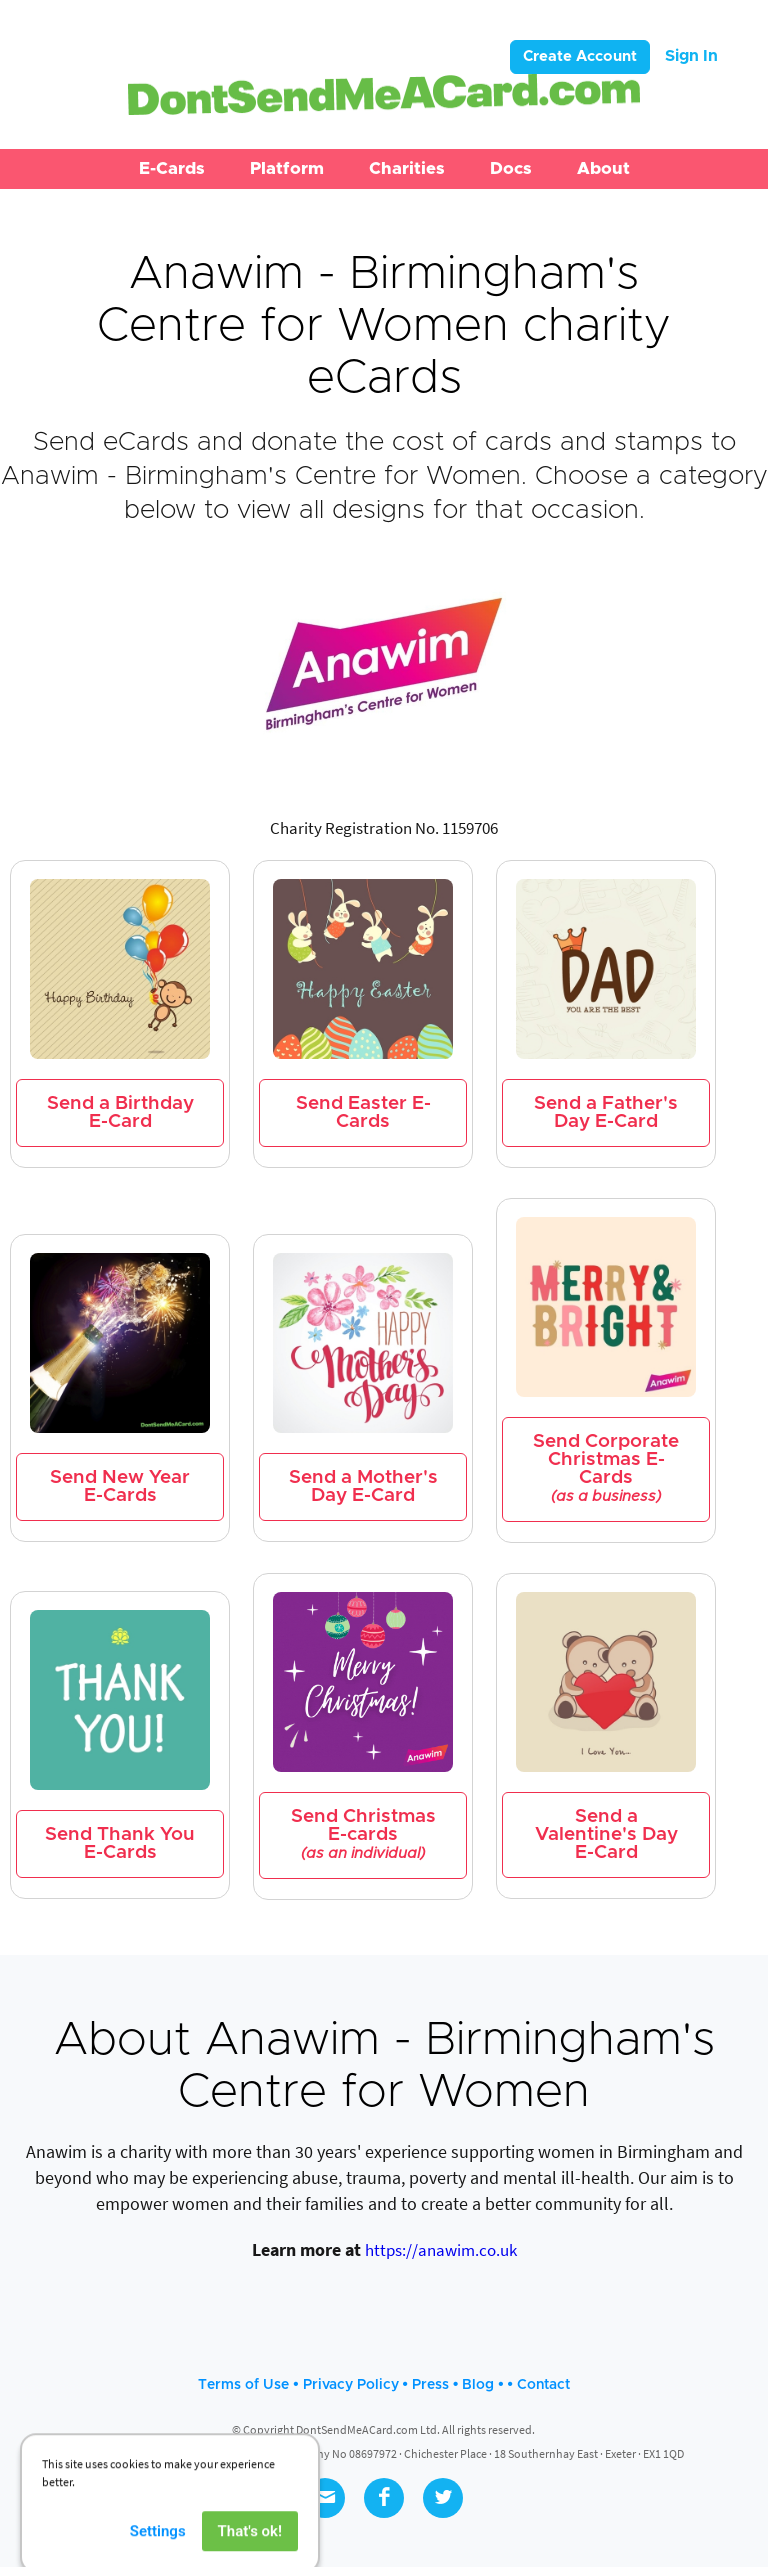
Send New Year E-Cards (120, 1486)
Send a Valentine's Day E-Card (606, 1834)
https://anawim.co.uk (441, 2250)
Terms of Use (243, 2385)
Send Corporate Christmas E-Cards (606, 1468)
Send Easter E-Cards (363, 1112)
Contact (543, 2385)
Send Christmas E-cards (363, 1834)
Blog (478, 2385)
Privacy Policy (351, 2385)
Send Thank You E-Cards (120, 1843)
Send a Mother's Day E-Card (363, 1486)
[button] (172, 169)
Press (430, 2385)
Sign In (691, 56)
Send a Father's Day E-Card (606, 1112)
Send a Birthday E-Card (120, 1112)
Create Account (580, 56)
